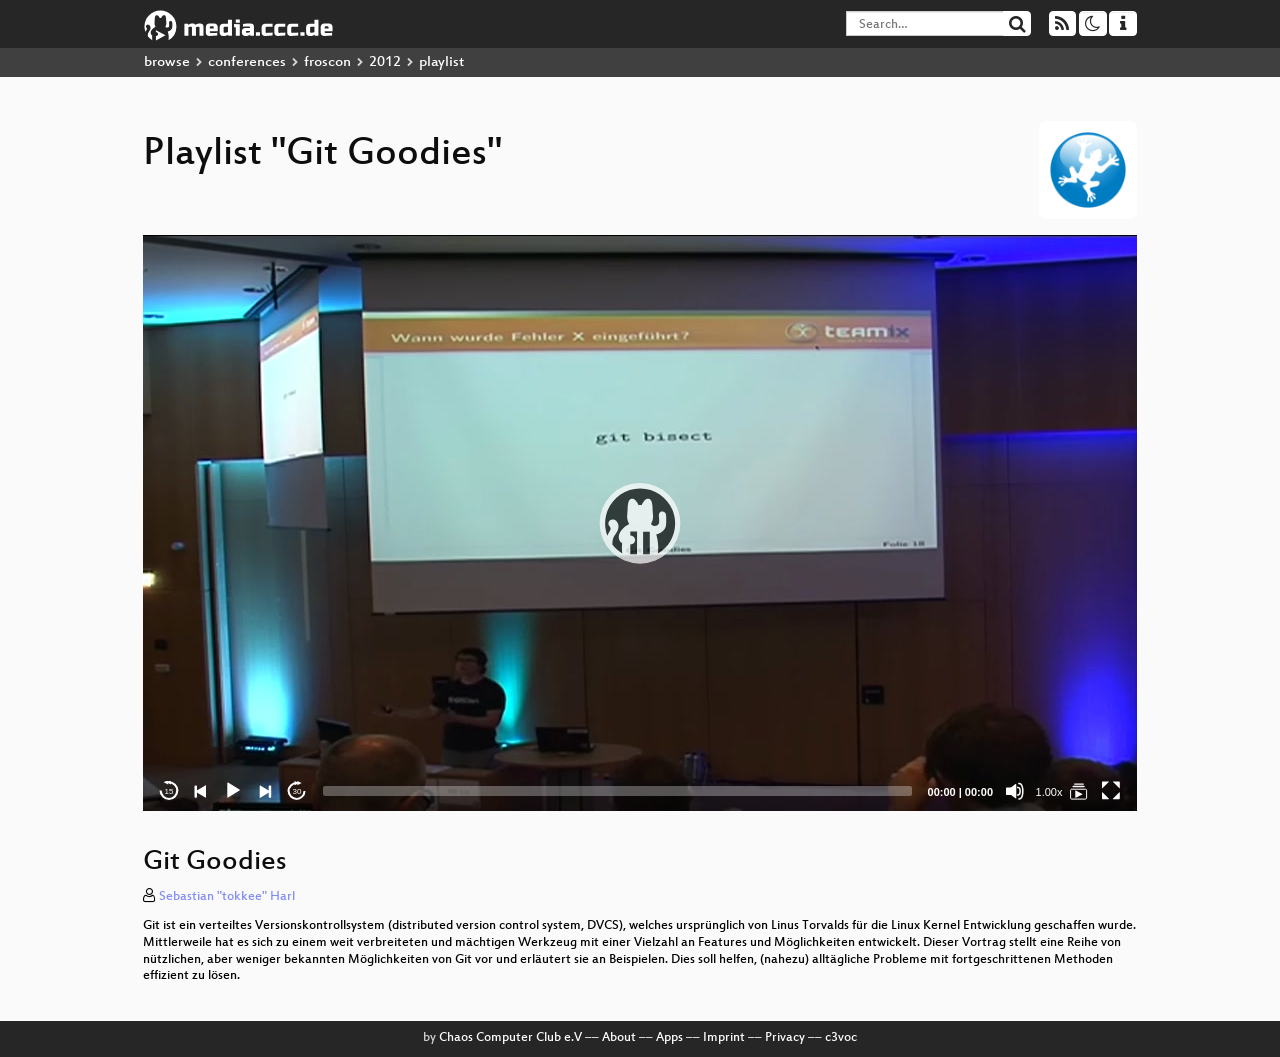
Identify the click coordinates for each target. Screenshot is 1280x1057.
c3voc (841, 1038)
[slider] (617, 791)
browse (167, 62)
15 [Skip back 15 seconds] (169, 791)
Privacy (785, 1038)
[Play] (233, 791)
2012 (385, 62)
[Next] (265, 791)
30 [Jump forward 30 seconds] (297, 791)
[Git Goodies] (1079, 791)
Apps (669, 1038)
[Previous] (201, 791)
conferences (247, 62)
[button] (640, 523)
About (619, 1038)
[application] (640, 523)
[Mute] (1015, 791)
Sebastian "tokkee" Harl (227, 897)
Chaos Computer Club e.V (510, 1038)
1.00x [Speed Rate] (1049, 792)
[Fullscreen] (1111, 791)
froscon (327, 62)
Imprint (724, 1038)
